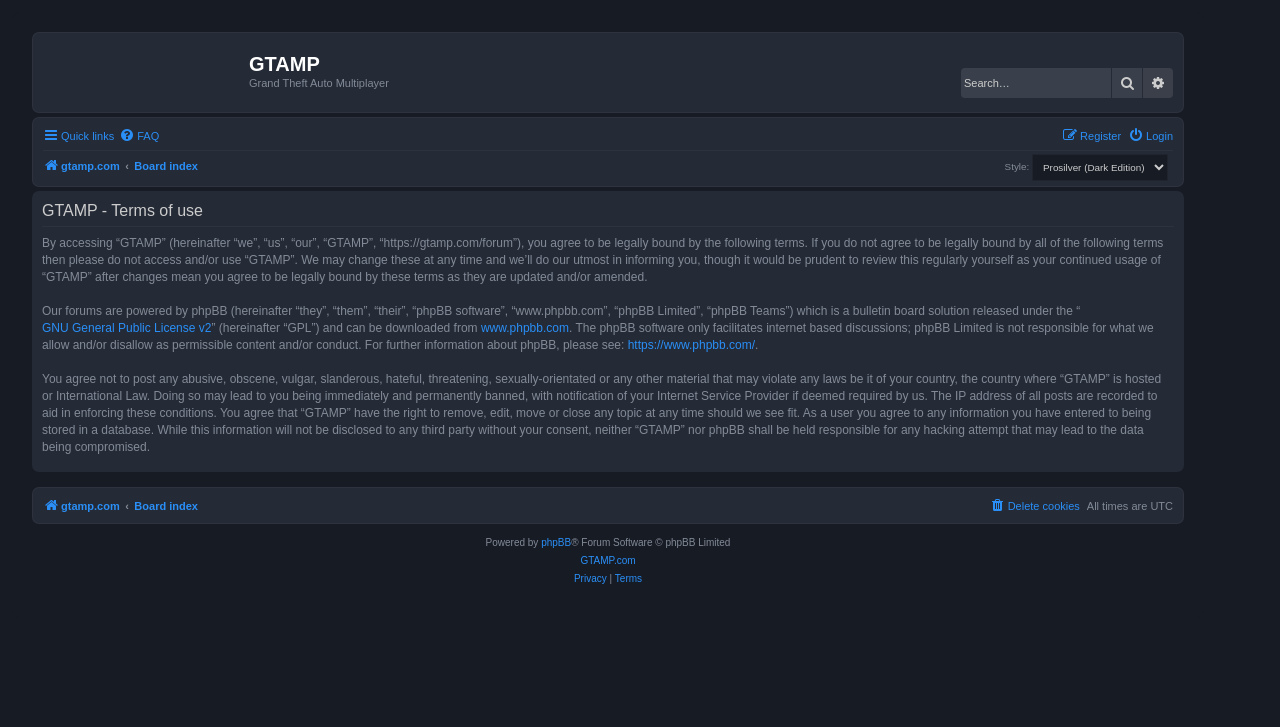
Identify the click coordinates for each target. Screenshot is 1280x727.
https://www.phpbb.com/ (691, 345)
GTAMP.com (607, 560)
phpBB (556, 542)
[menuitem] (139, 136)
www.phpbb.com (525, 328)
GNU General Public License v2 (126, 328)
